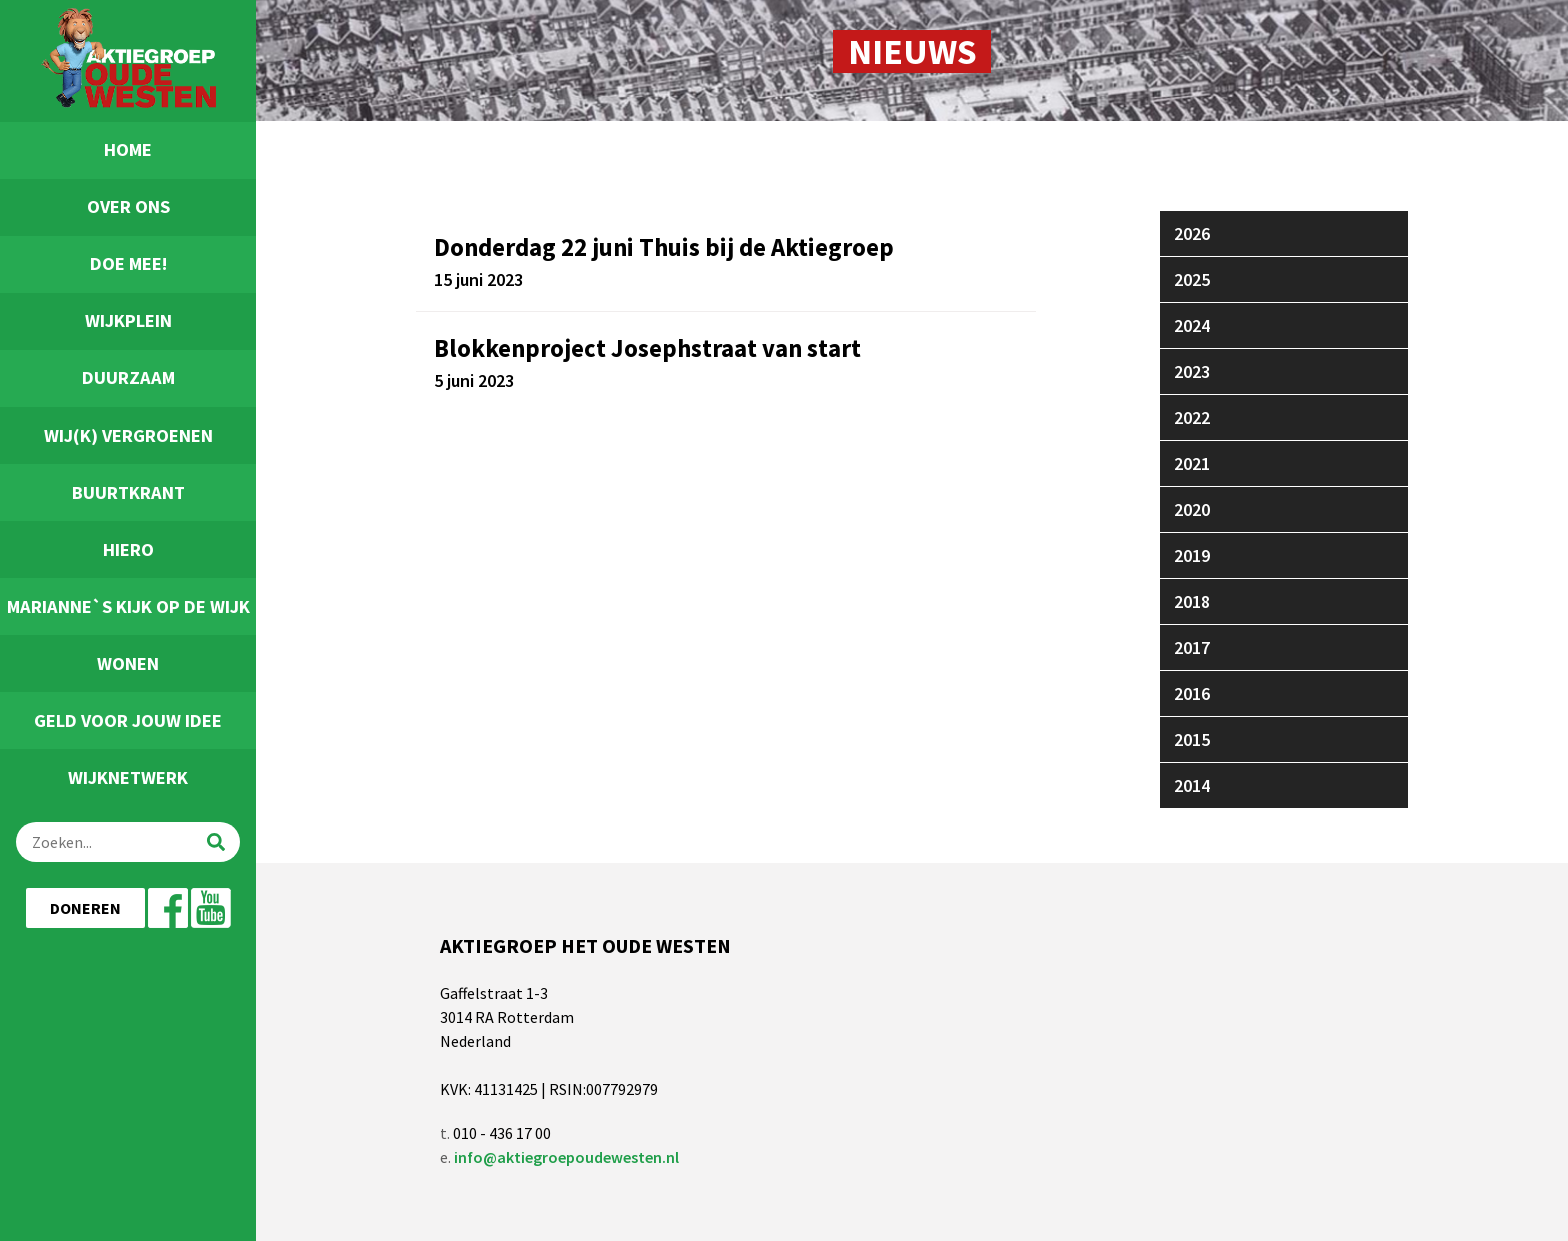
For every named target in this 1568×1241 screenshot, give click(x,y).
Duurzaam (128, 377)
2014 (1192, 785)
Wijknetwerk (128, 777)
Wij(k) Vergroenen (128, 435)
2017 (1192, 647)
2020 (1192, 509)
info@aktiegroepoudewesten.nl (566, 1157)
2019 (1192, 555)
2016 (1192, 693)
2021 (1192, 463)
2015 (1192, 739)
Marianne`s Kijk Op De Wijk (128, 606)
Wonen (128, 663)
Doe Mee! (128, 263)
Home (128, 149)
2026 (1192, 233)
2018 (1192, 601)
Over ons (128, 206)
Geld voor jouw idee (128, 720)
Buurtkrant (128, 492)
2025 (1192, 279)
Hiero (128, 549)
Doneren (85, 908)
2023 (1192, 371)
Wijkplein (128, 320)
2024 (1192, 325)
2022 (1192, 417)
